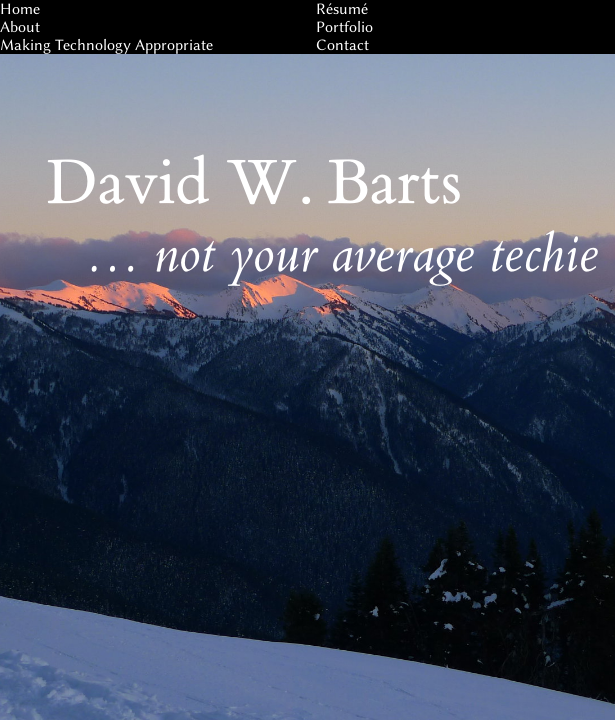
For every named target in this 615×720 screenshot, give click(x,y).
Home (20, 9)
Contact (342, 45)
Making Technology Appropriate (106, 45)
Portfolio (344, 27)
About (20, 27)
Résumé (342, 9)
